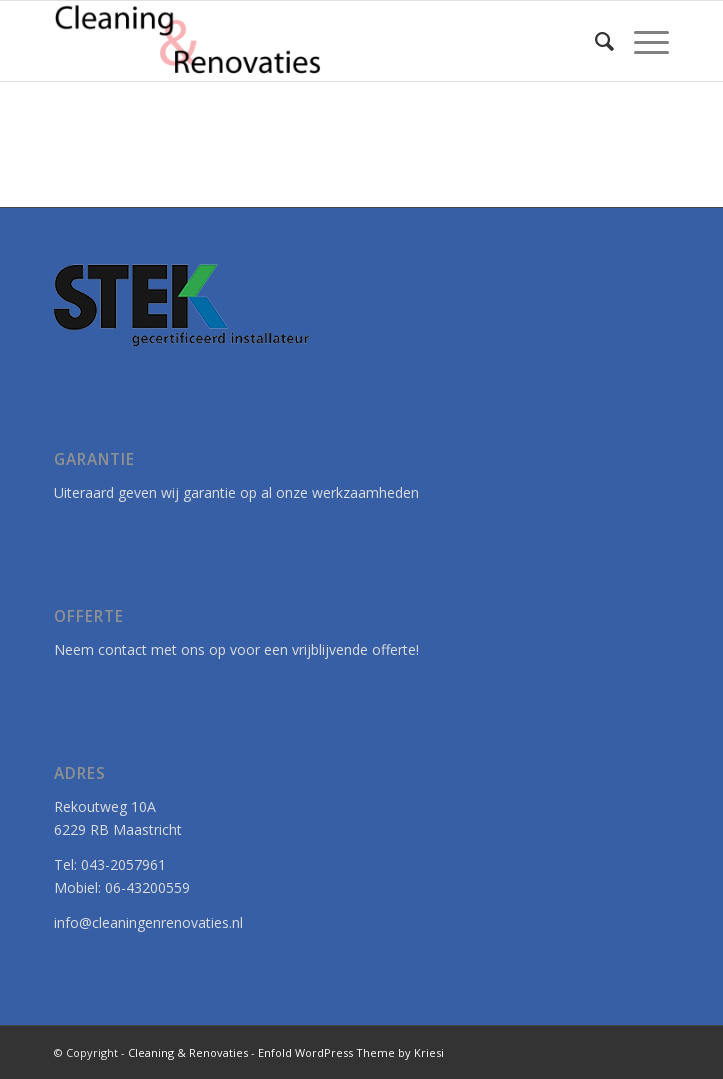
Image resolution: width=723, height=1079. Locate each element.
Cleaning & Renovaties (188, 1052)
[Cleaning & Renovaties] (300, 41)
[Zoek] (594, 41)
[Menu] (641, 41)
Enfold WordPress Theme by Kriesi (351, 1052)
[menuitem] (594, 41)
